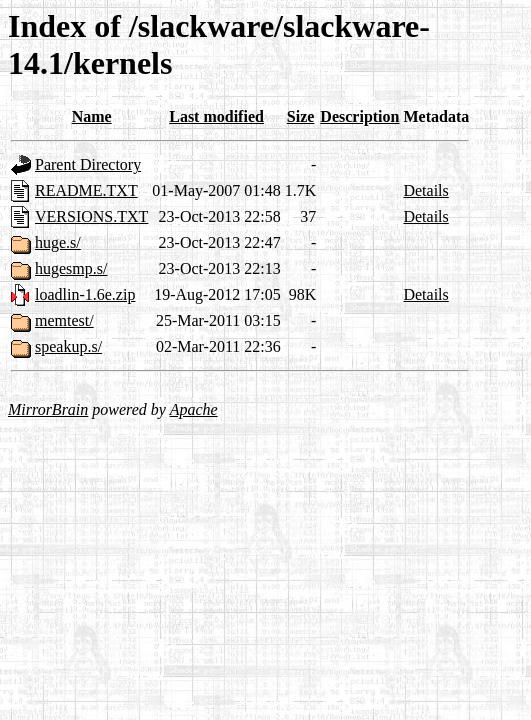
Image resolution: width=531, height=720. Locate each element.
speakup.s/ (68, 346)
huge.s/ (58, 242)
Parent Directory (88, 164)
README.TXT (86, 190)
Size (301, 116)
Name (92, 116)
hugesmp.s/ (71, 268)
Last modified (216, 116)
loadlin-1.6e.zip (85, 294)
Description (359, 116)
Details (425, 190)
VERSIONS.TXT (91, 216)
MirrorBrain (48, 409)
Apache (194, 409)
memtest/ (64, 320)
